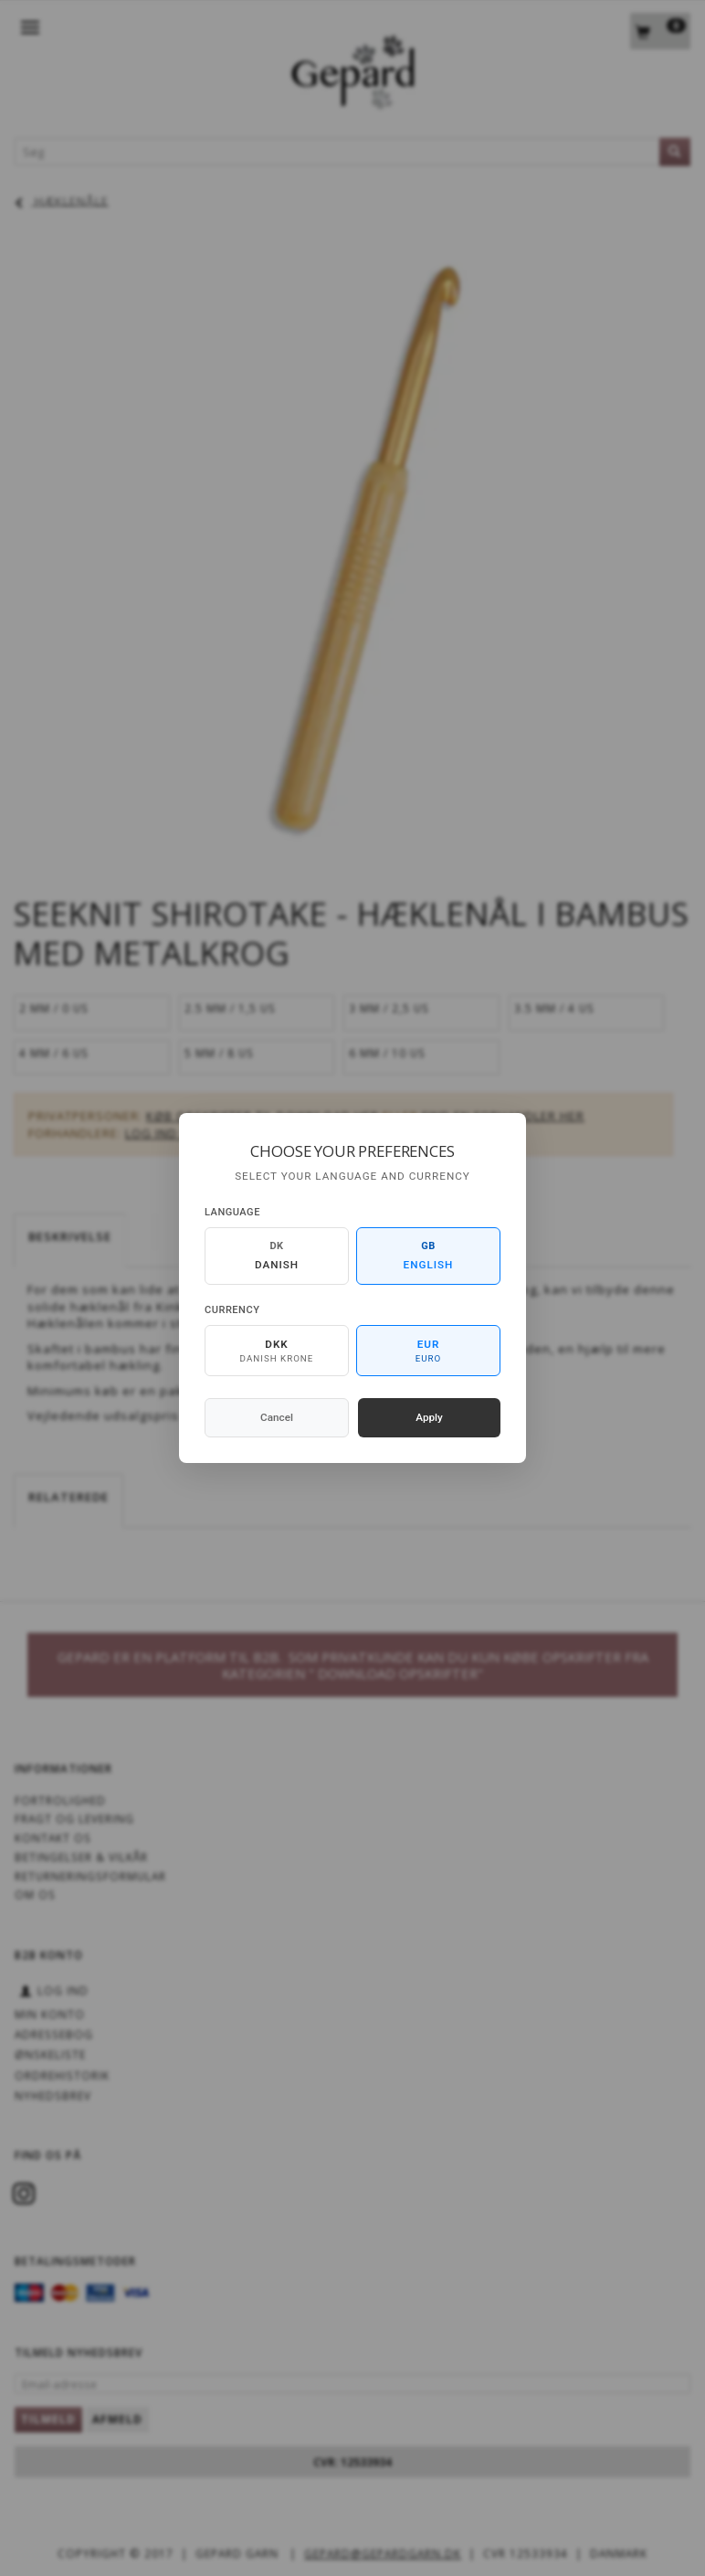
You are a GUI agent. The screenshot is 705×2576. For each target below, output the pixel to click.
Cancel (276, 1417)
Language (232, 1212)
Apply (429, 1417)
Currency (232, 1310)
